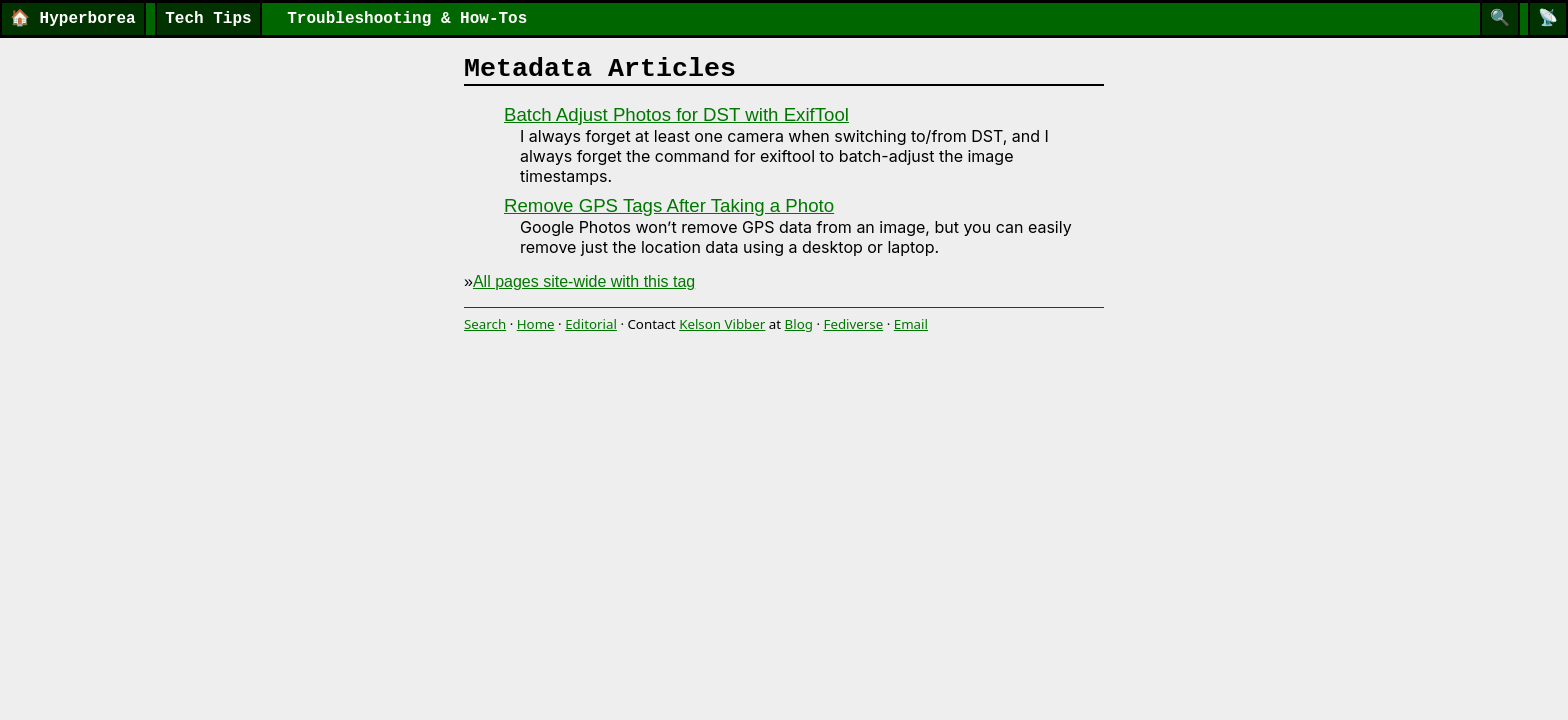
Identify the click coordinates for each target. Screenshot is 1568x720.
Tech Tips (208, 19)
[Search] (1500, 19)
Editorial (591, 324)
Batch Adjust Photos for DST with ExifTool (676, 114)
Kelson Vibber (722, 324)
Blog (799, 324)
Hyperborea (73, 19)
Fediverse (853, 324)
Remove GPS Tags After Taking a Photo (669, 205)
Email (911, 324)
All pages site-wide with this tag (584, 281)
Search (485, 324)
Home (536, 324)
